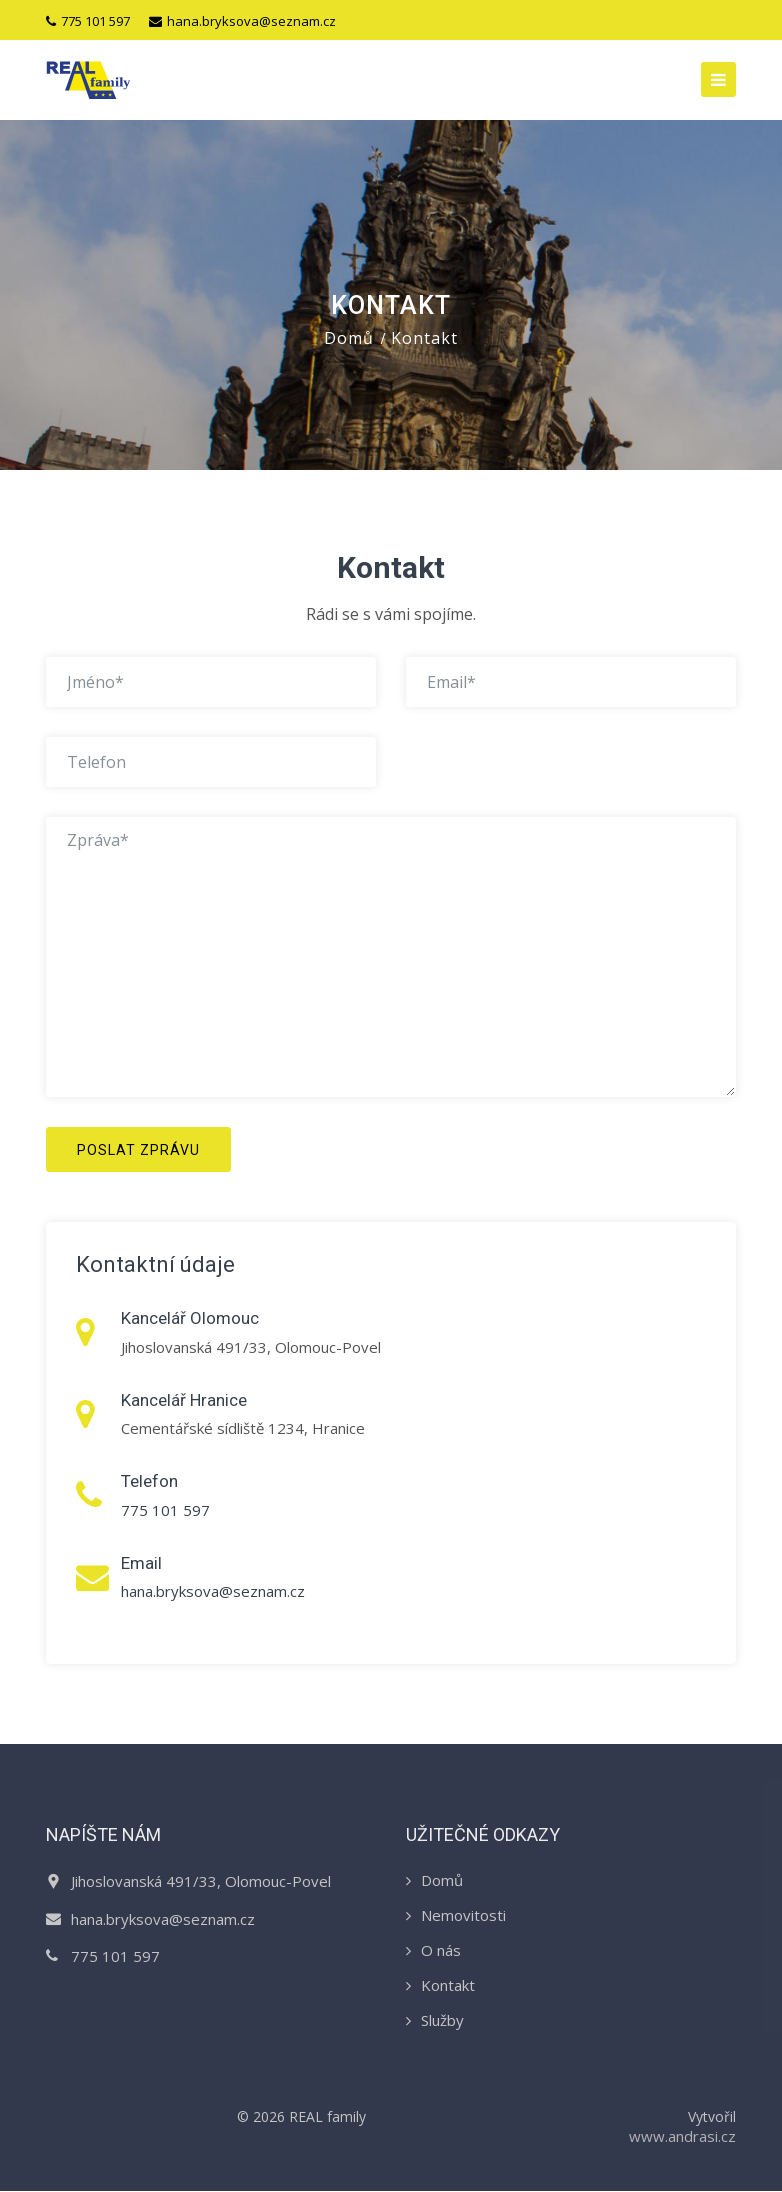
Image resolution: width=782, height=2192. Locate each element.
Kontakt (448, 1986)
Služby (442, 2021)
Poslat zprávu (138, 1150)
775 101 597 (88, 21)
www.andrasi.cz (682, 2137)
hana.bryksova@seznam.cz (242, 21)
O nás (441, 1951)
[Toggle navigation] (718, 80)
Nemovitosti (463, 1916)
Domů (349, 339)
